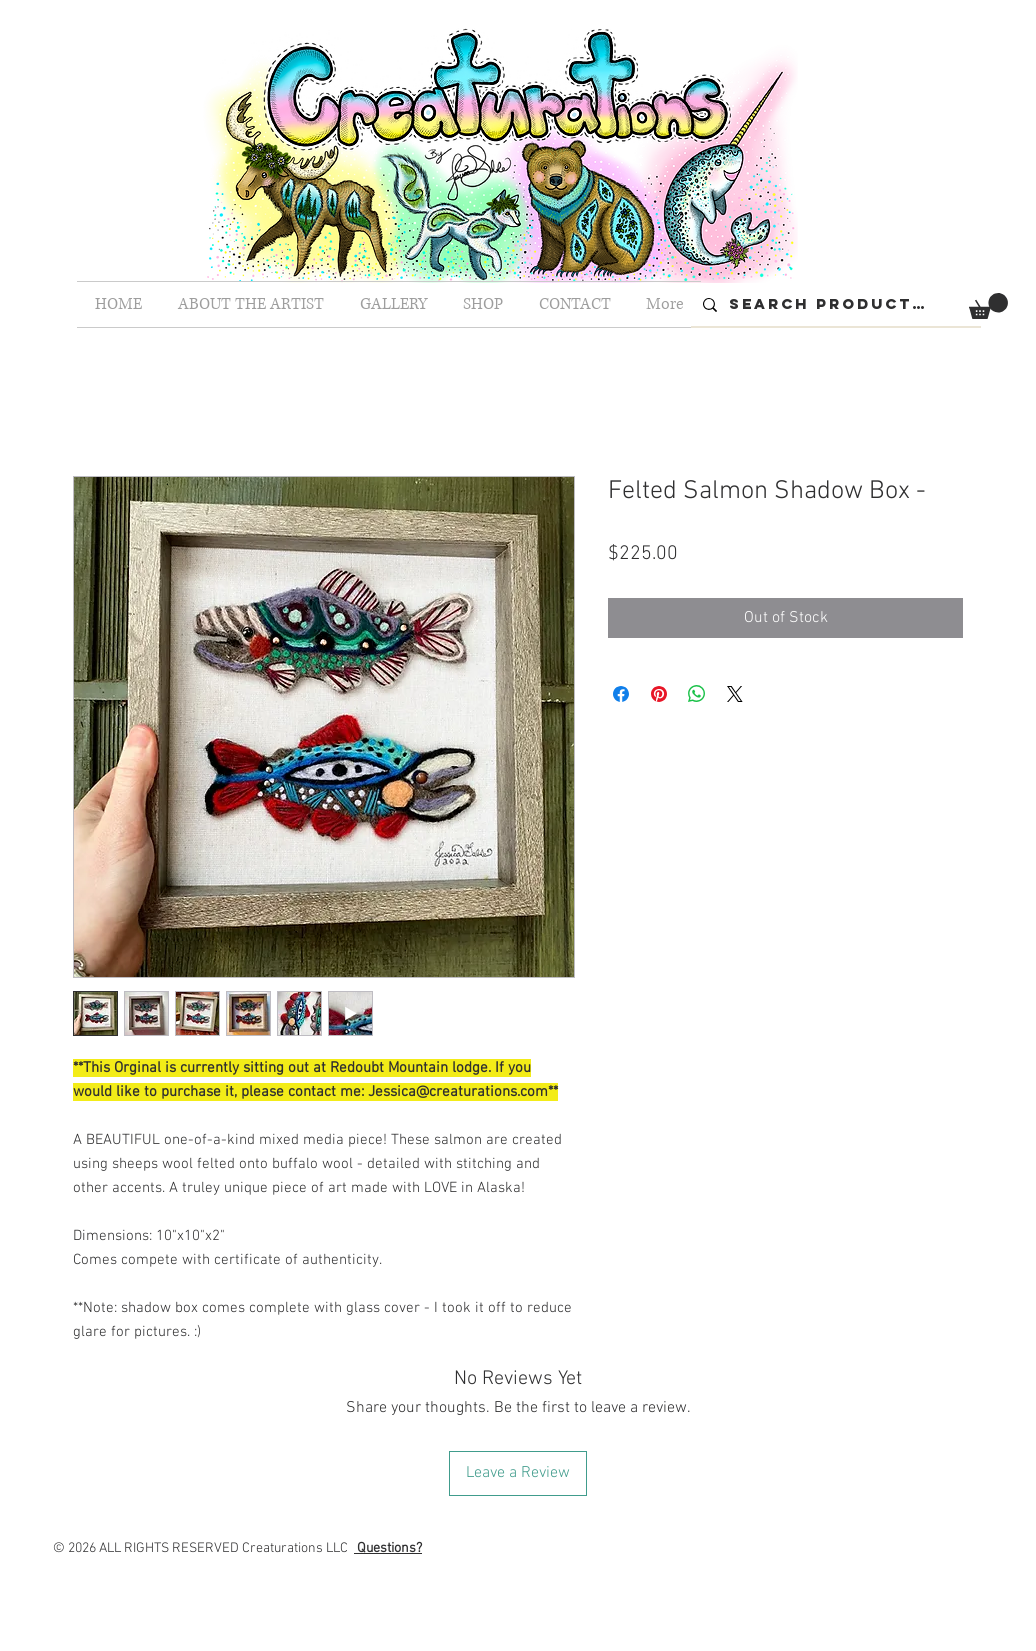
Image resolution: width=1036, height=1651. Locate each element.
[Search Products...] (834, 304)
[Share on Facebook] (621, 694)
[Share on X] (735, 694)
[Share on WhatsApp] (697, 694)
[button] (988, 306)
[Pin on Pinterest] (659, 694)
